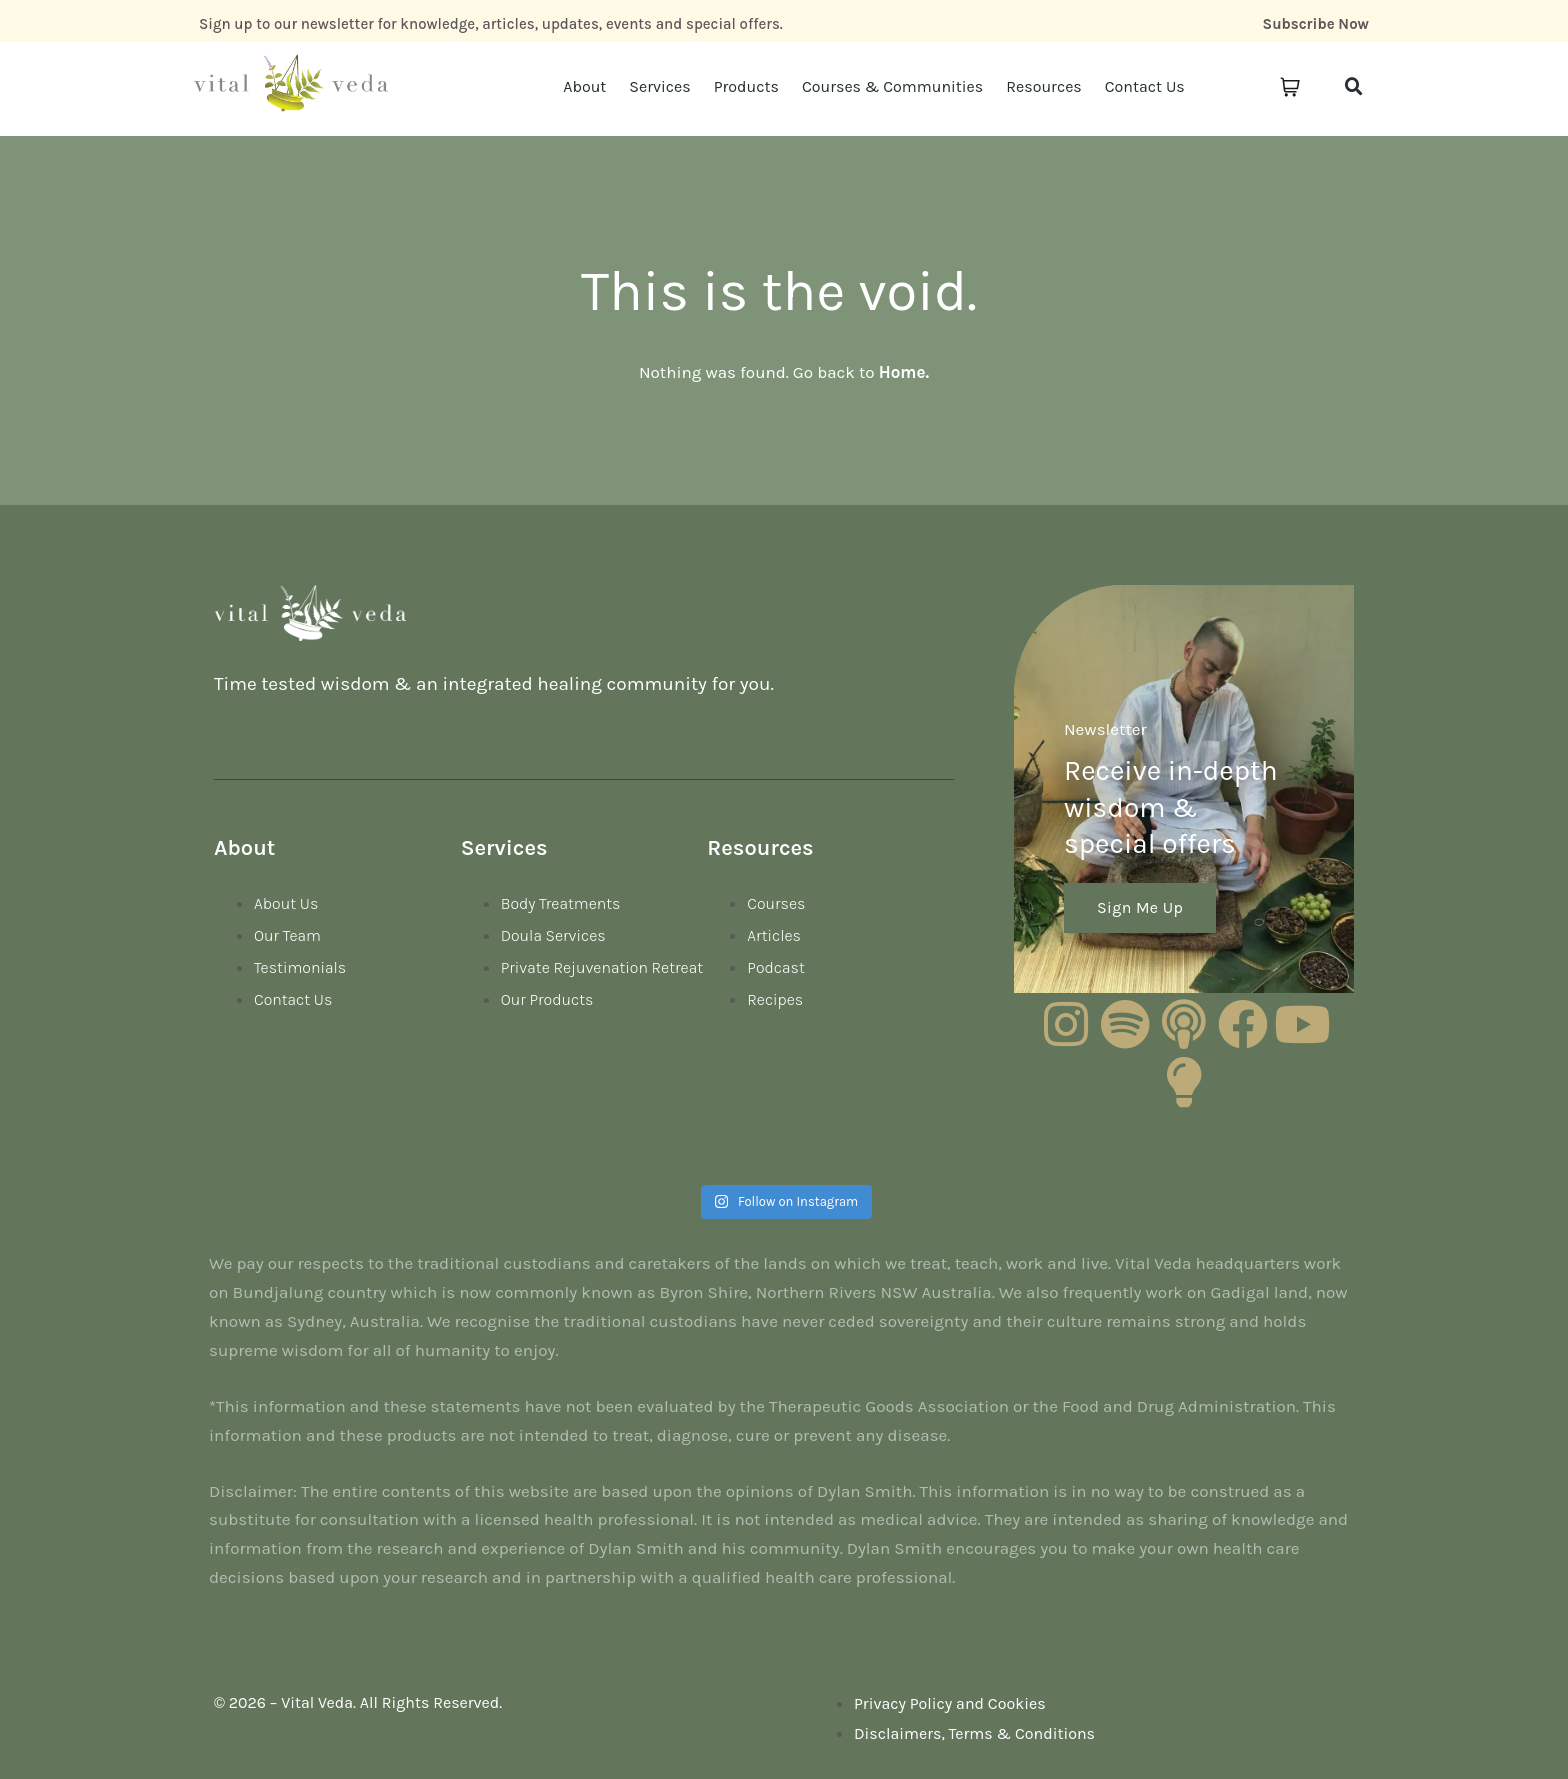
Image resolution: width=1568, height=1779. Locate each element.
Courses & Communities (892, 86)
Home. (904, 372)
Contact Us (1145, 86)
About (584, 86)
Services (659, 86)
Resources (1044, 86)
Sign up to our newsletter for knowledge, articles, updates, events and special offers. (491, 24)
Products (746, 86)
